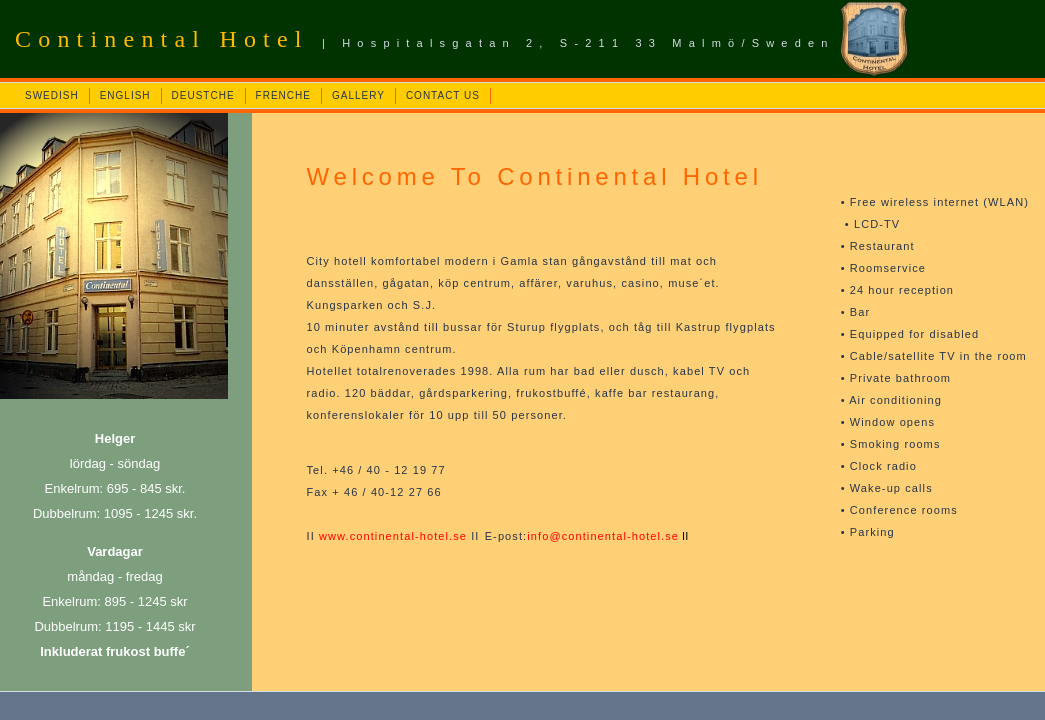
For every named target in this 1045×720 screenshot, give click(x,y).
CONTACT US (443, 95)
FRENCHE (283, 95)
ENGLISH (125, 95)
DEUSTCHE (203, 95)
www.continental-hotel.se (393, 536)
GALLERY (358, 95)
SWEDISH (52, 95)
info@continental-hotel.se (603, 536)
